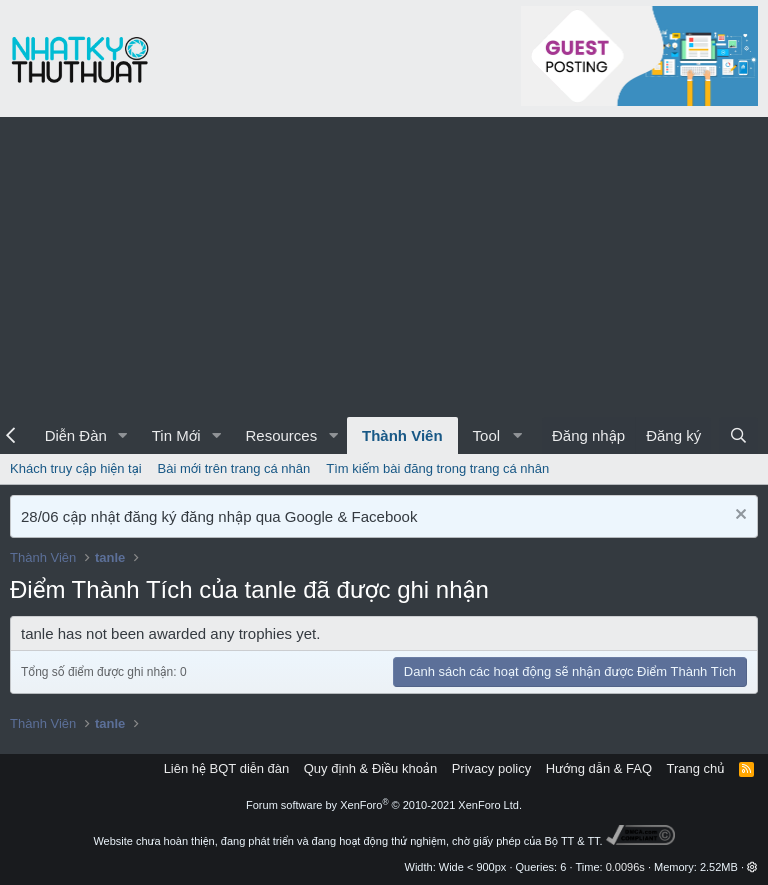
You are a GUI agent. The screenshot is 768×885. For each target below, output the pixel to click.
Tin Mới (176, 435)
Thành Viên (402, 435)
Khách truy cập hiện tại (76, 468)
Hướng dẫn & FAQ (599, 768)
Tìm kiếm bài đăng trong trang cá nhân (437, 468)
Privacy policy (491, 768)
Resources (281, 435)
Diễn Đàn (76, 435)
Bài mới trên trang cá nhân (234, 468)
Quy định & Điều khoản (370, 768)
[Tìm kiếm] (738, 435)
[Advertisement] (384, 267)
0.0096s (625, 867)
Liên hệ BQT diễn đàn (227, 768)
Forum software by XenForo (384, 805)
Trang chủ (696, 768)
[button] (123, 435)
